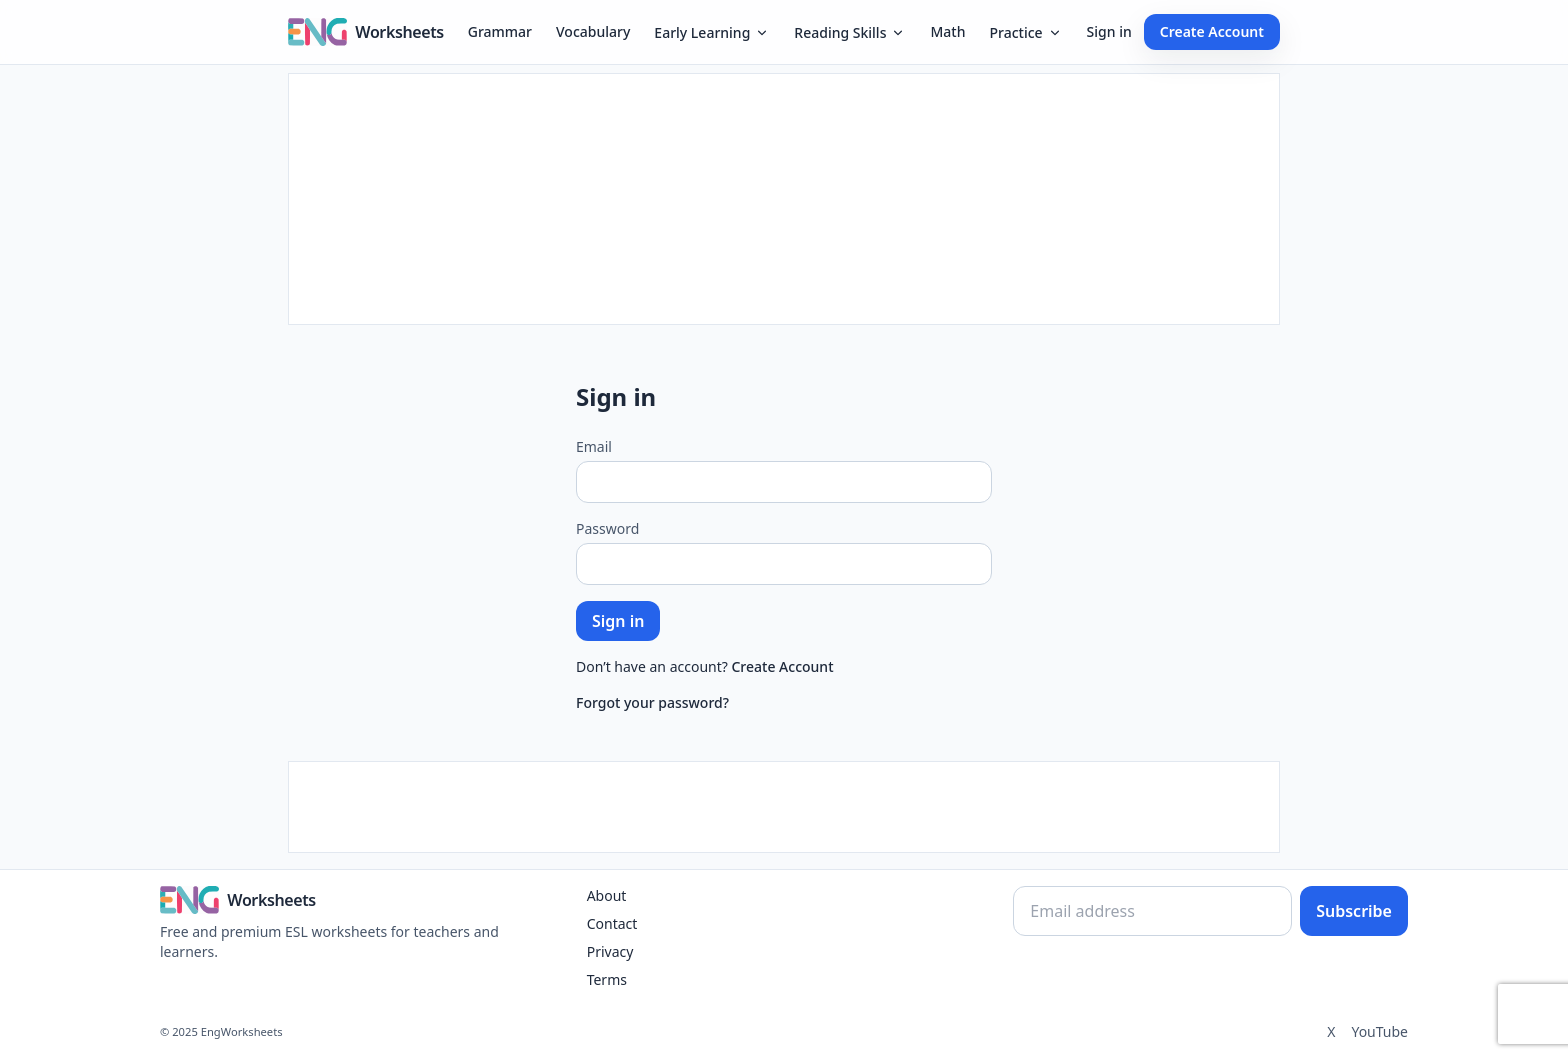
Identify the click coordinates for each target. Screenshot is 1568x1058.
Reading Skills (850, 32)
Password (607, 528)
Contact (612, 923)
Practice (1025, 32)
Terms (607, 979)
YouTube (1379, 1031)
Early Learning (712, 32)
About (607, 895)
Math (947, 31)
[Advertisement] (784, 199)
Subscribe (1354, 911)
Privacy (610, 951)
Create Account (1212, 31)
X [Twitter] (1331, 1031)
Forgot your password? (652, 702)
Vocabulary (593, 31)
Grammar (500, 31)
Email (594, 446)
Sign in (1109, 31)
